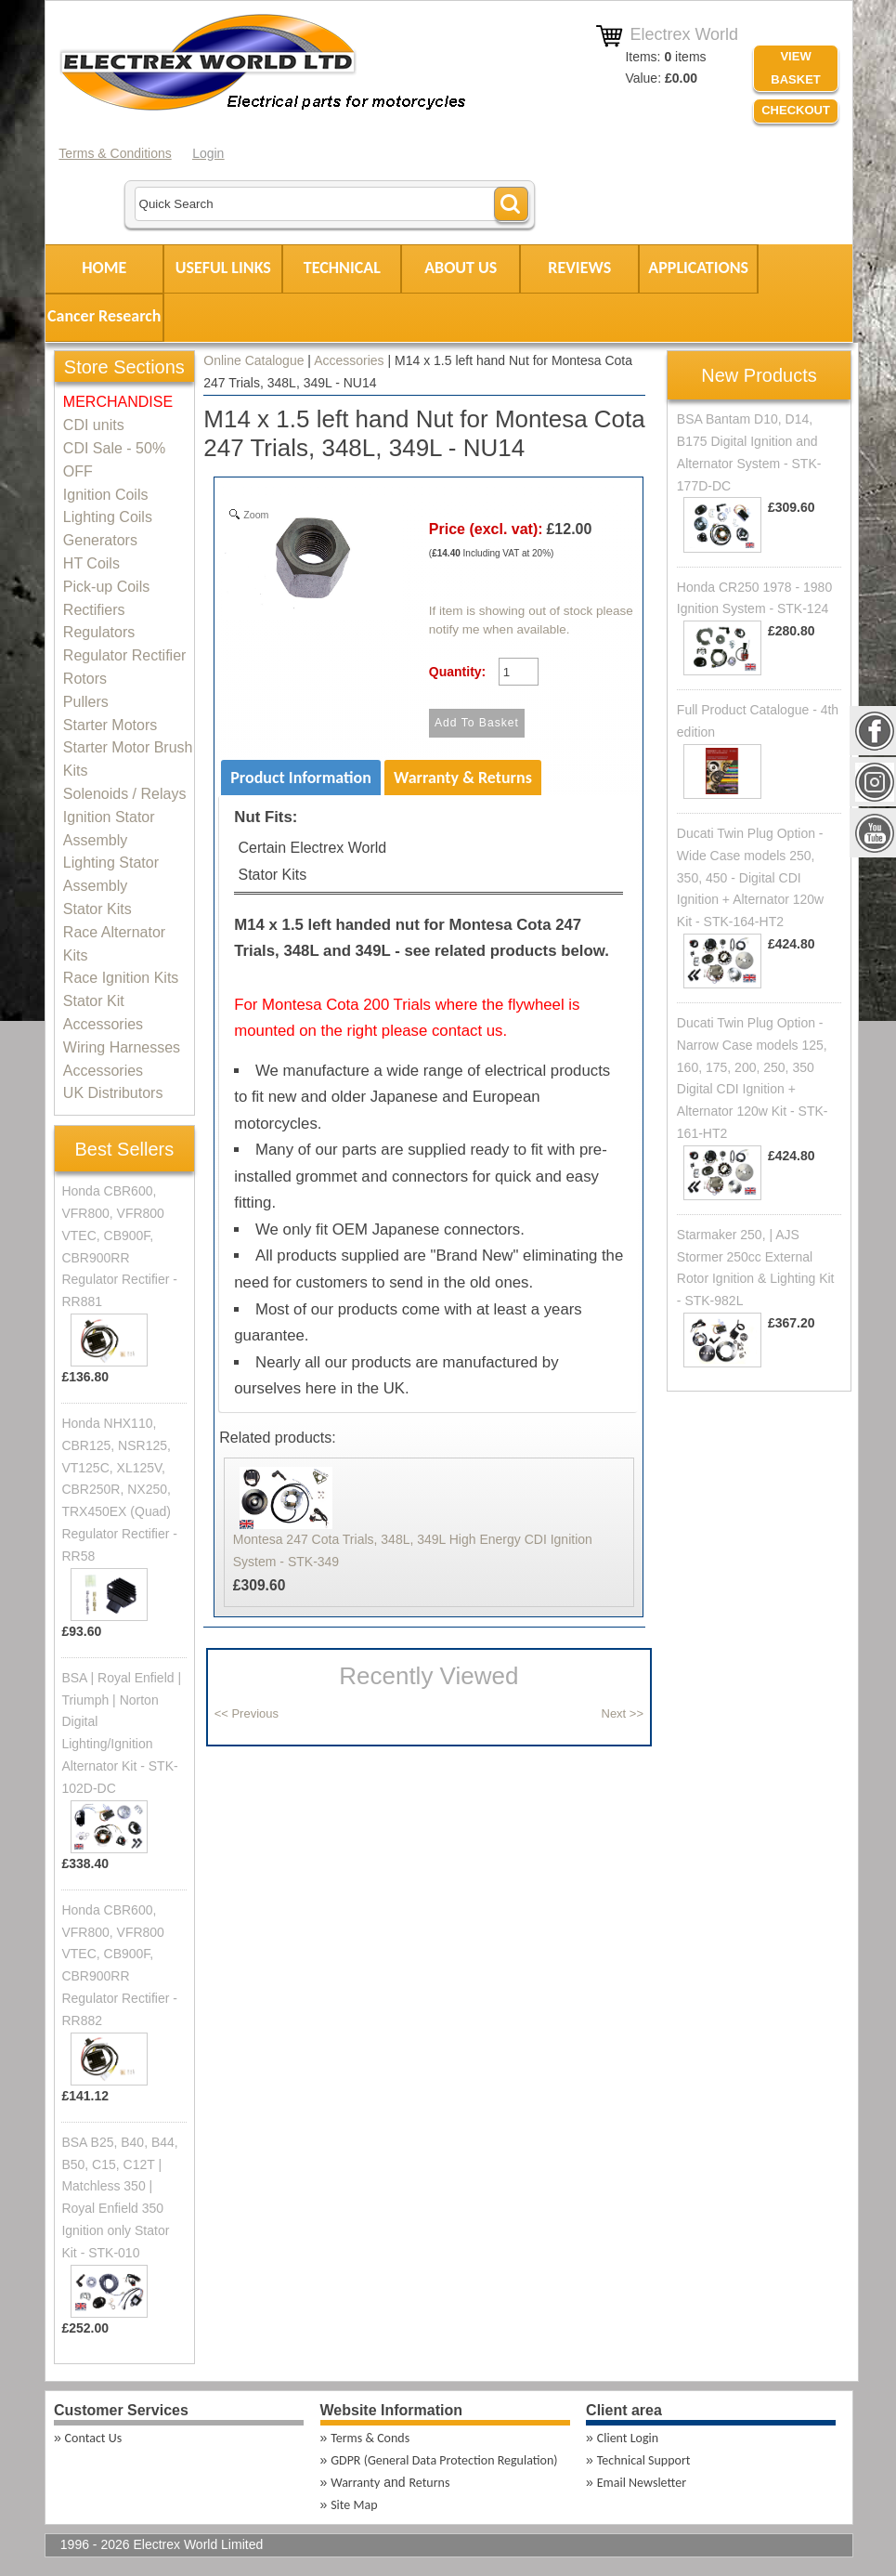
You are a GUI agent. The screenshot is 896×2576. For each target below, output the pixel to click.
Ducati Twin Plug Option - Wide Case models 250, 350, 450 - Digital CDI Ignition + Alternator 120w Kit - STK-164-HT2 (750, 877)
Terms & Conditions (114, 153)
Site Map (354, 2505)
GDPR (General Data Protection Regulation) (444, 2460)
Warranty (355, 2483)
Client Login (627, 2438)
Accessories (348, 360)
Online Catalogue (253, 360)
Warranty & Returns (463, 777)
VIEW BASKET (795, 67)
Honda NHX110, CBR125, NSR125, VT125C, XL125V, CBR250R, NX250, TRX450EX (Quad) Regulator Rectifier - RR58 (119, 1489)
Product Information (300, 777)
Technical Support (644, 2460)
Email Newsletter (641, 2483)
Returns (429, 2483)
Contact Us (94, 2438)
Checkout (795, 110)
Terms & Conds (370, 2438)
